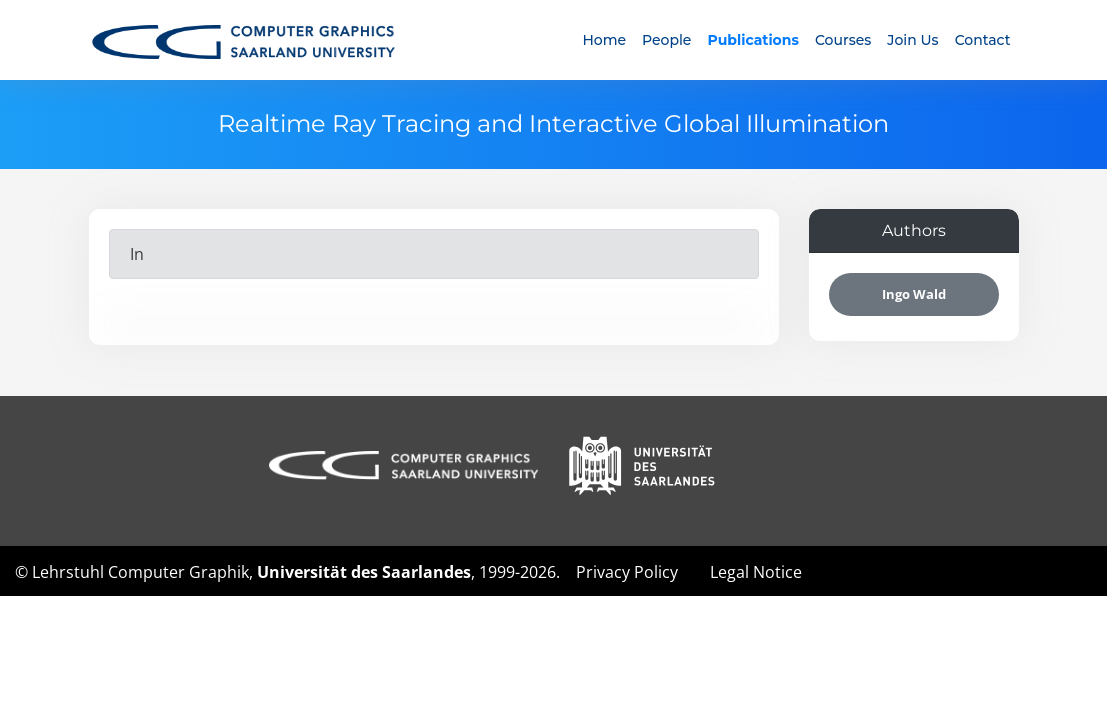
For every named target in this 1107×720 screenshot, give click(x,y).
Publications (752, 40)
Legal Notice (756, 572)
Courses (843, 40)
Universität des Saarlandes (364, 572)
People (666, 40)
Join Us (912, 40)
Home (604, 40)
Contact (983, 40)
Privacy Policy (627, 572)
